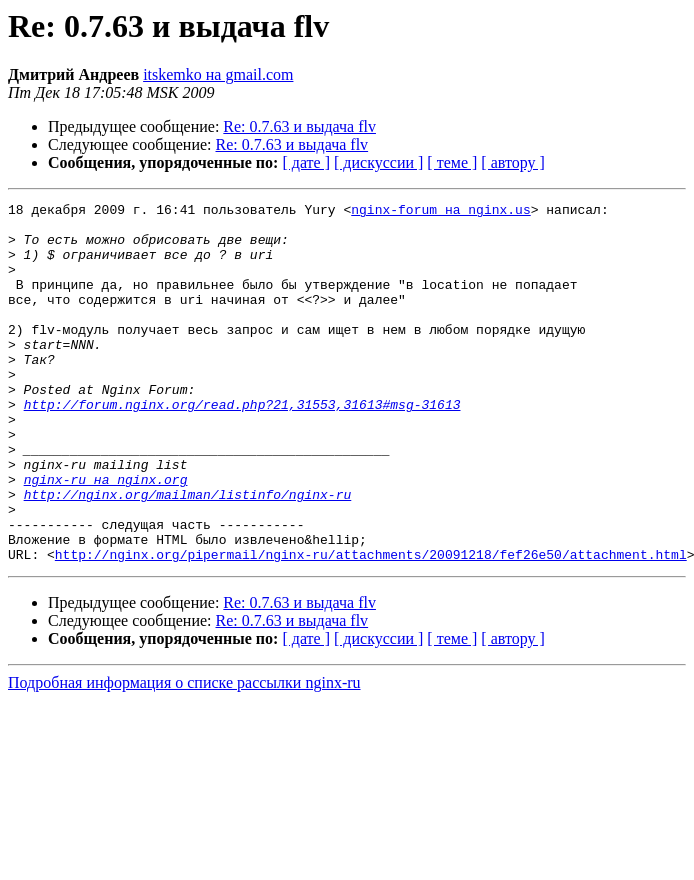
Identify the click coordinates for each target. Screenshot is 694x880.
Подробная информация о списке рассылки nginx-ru (184, 754)
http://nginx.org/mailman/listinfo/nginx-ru (188, 554)
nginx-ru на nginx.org (106, 536)
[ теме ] (452, 162)
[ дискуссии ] (378, 162)
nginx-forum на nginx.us (440, 212)
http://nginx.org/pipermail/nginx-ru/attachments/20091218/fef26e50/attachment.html (371, 626)
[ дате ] (306, 162)
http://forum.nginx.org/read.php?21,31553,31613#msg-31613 (242, 446)
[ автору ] (512, 162)
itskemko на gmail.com (218, 74)
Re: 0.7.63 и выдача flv (299, 126)
